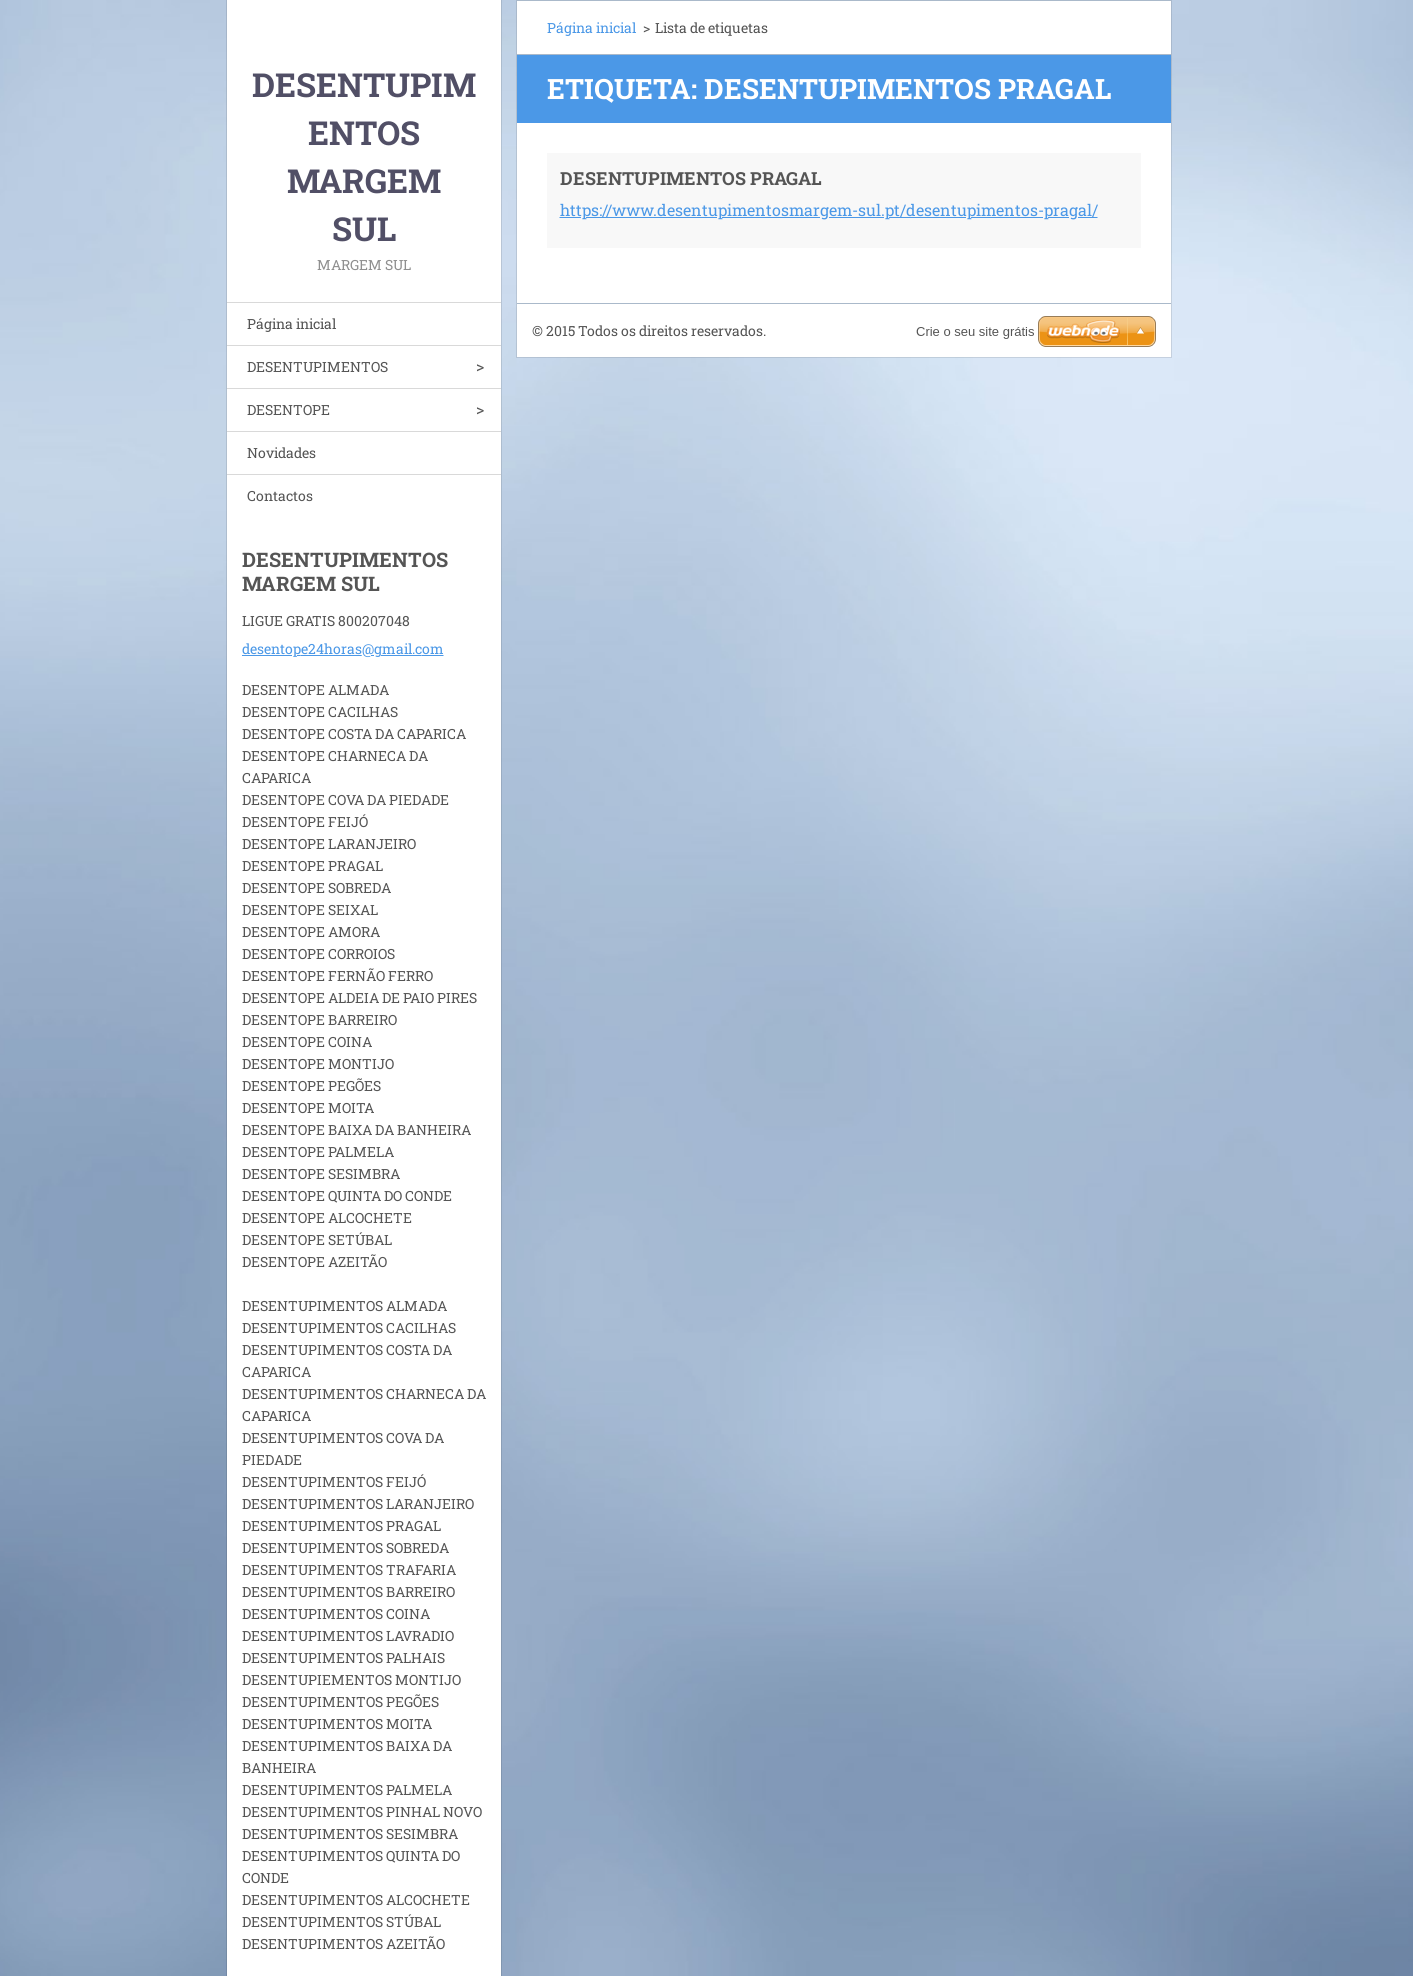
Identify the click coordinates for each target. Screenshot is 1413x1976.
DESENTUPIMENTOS (317, 366)
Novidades (281, 452)
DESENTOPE (288, 409)
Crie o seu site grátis (975, 331)
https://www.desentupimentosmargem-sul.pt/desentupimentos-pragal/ (829, 209)
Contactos (280, 495)
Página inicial (291, 323)
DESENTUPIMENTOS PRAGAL (691, 178)
